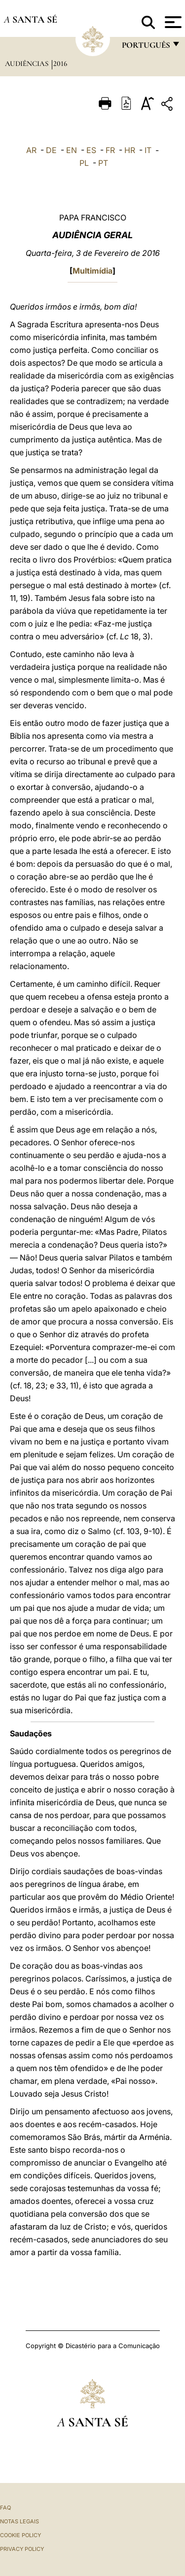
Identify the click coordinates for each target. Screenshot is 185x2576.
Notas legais (19, 2521)
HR (129, 150)
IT (148, 150)
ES (91, 150)
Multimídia (92, 271)
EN (71, 150)
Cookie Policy (20, 2535)
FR (110, 150)
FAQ (5, 2507)
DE (51, 150)
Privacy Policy (22, 2548)
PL (84, 163)
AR (31, 150)
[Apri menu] (172, 22)
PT (103, 163)
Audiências (27, 63)
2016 (60, 63)
